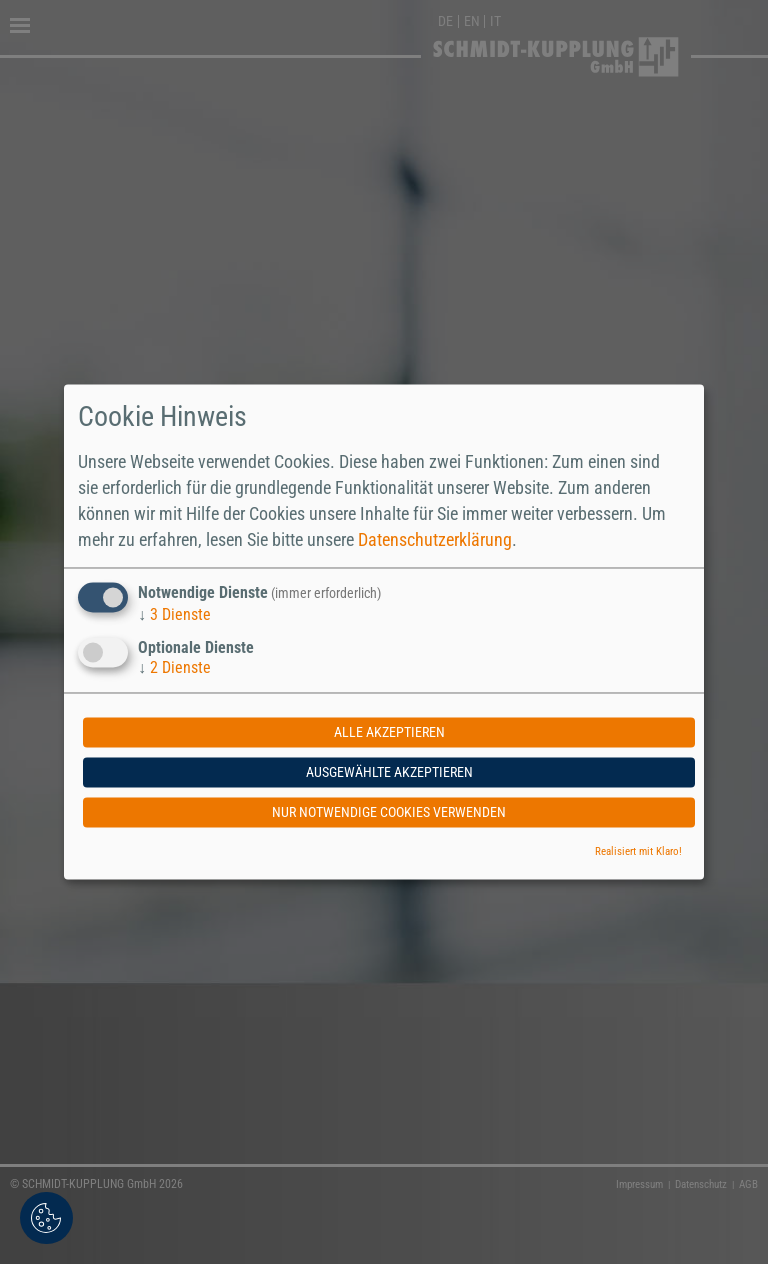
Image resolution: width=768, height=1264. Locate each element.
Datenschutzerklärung (435, 539)
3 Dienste (174, 614)
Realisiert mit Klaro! (638, 852)
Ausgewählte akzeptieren (389, 773)
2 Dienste (174, 668)
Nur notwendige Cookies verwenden (389, 813)
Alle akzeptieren (389, 733)
